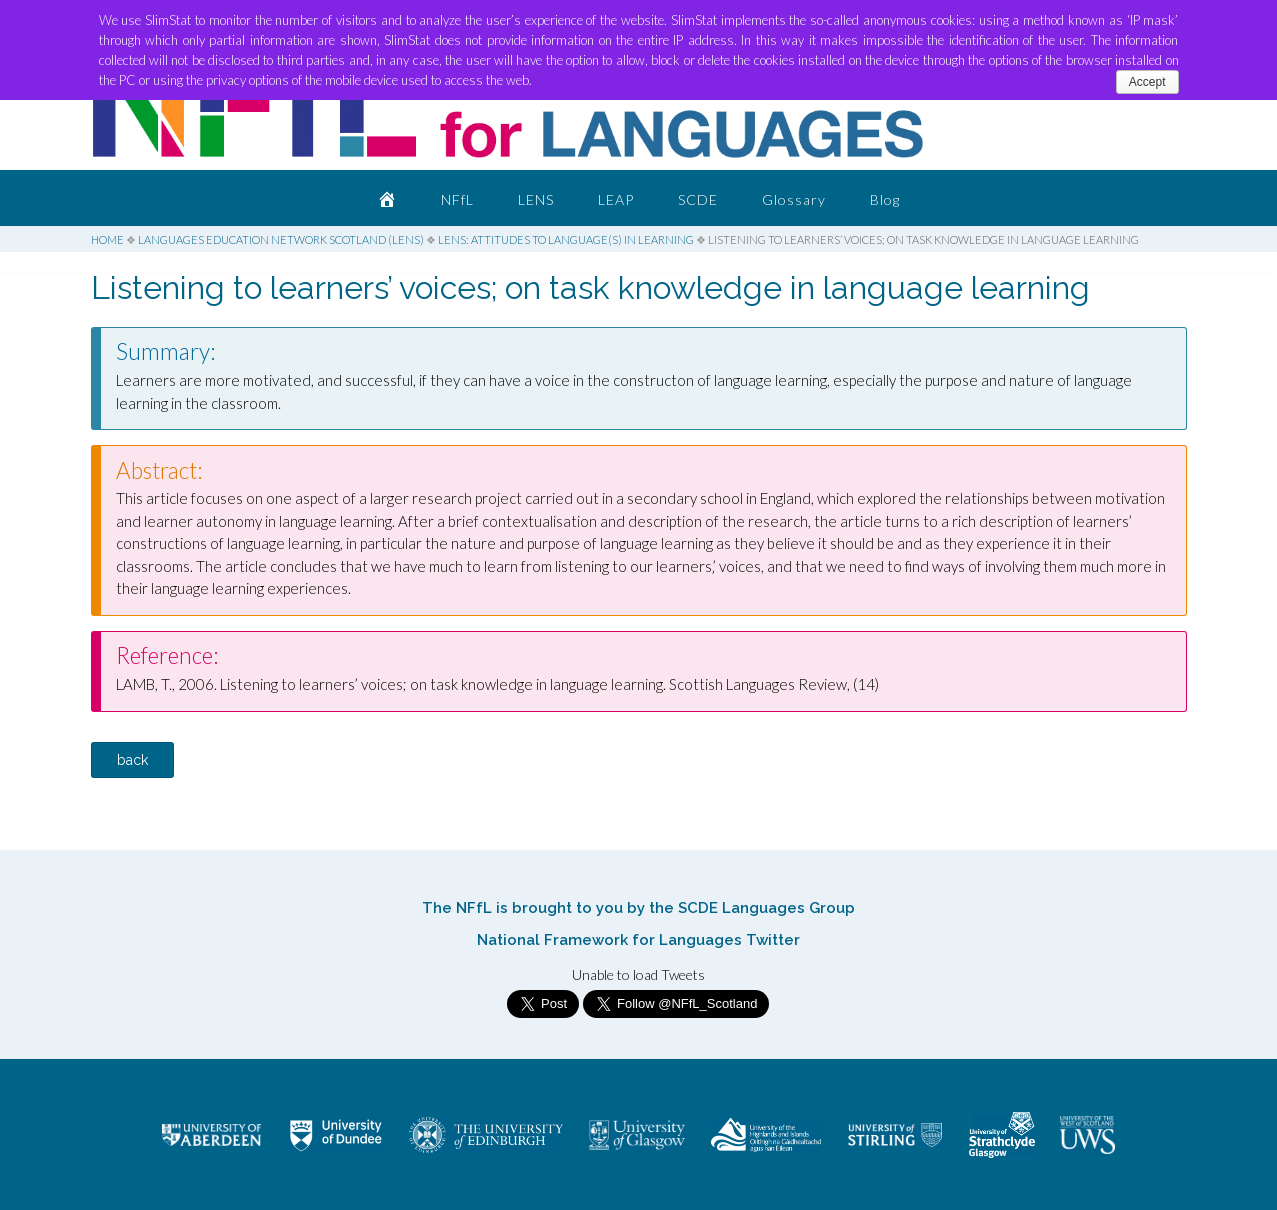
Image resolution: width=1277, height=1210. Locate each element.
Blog (885, 199)
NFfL (457, 199)
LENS (536, 199)
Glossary (794, 199)
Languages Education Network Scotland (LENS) (281, 239)
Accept (1147, 82)
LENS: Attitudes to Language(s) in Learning (566, 239)
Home (107, 239)
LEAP (616, 199)
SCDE (698, 199)
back (132, 760)
